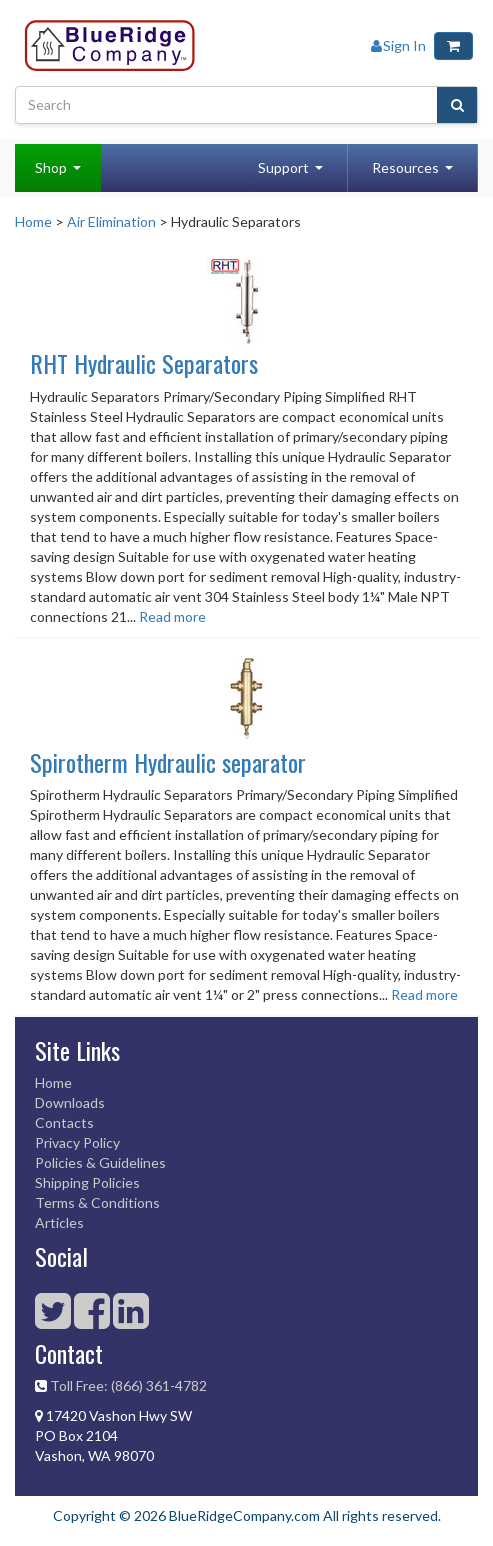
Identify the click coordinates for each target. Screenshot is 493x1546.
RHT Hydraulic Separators (144, 363)
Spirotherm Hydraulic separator (168, 762)
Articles (59, 1222)
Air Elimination (111, 221)
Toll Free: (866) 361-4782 (128, 1385)
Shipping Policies (87, 1182)
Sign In (398, 45)
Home (33, 221)
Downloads (70, 1102)
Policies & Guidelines (100, 1162)
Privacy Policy (77, 1142)
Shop (51, 167)
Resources (405, 167)
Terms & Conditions (97, 1202)
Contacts (64, 1122)
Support (283, 167)
